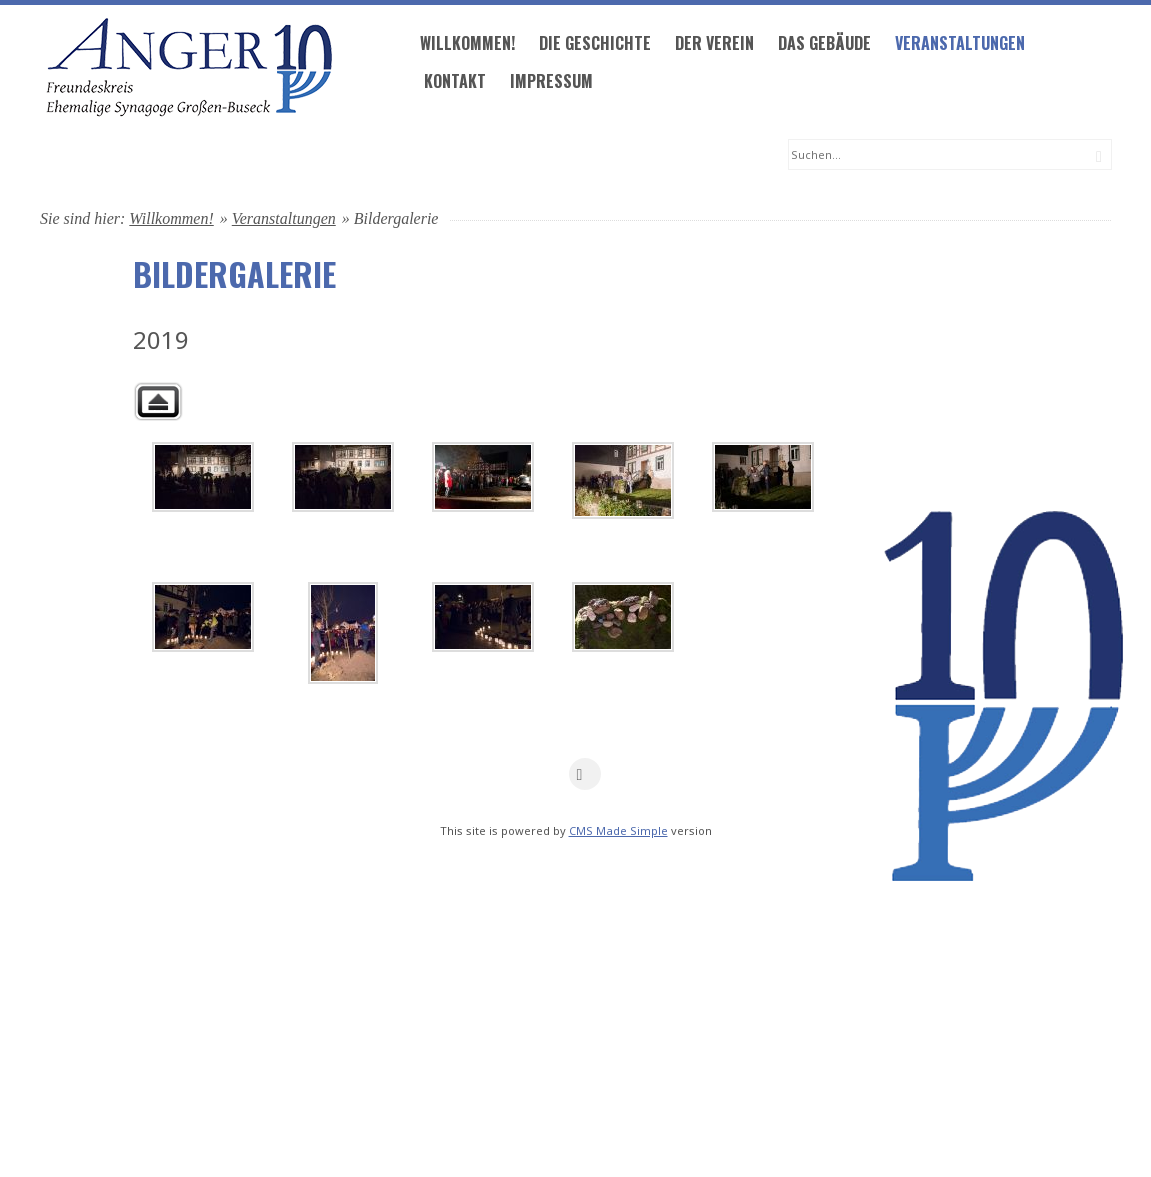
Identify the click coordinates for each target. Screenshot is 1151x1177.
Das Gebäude (494, 156)
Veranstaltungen (630, 156)
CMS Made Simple (618, 905)
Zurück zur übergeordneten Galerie (158, 476)
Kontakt (125, 194)
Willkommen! (137, 156)
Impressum (221, 194)
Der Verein (384, 156)
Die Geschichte (265, 156)
